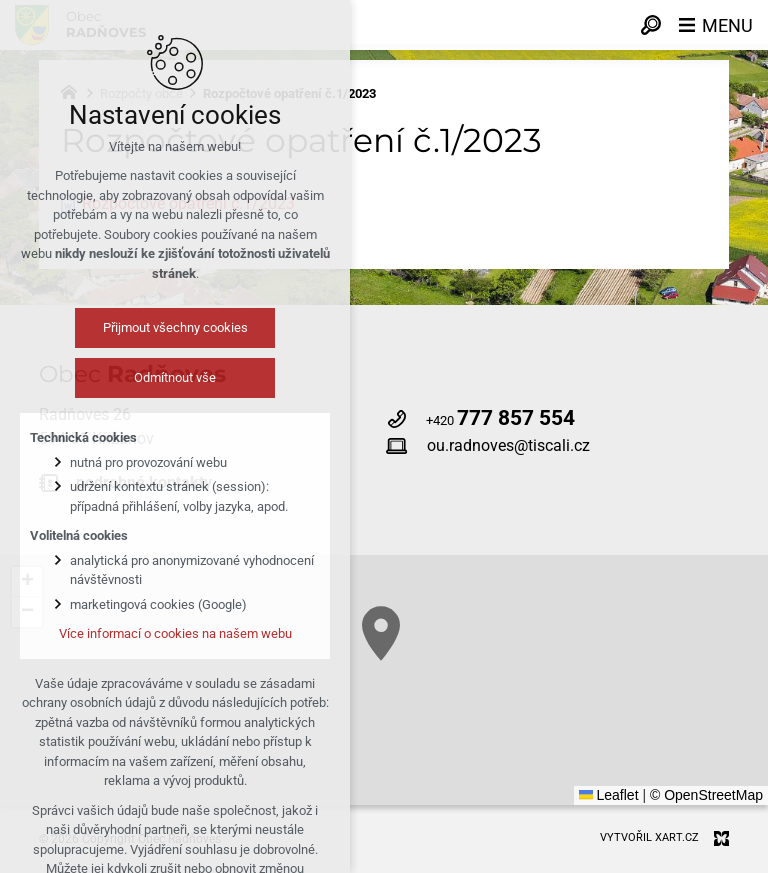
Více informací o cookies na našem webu (175, 633)
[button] (381, 633)
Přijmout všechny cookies (175, 327)
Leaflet (609, 795)
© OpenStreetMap (706, 795)
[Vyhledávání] (651, 25)
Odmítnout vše (175, 377)
